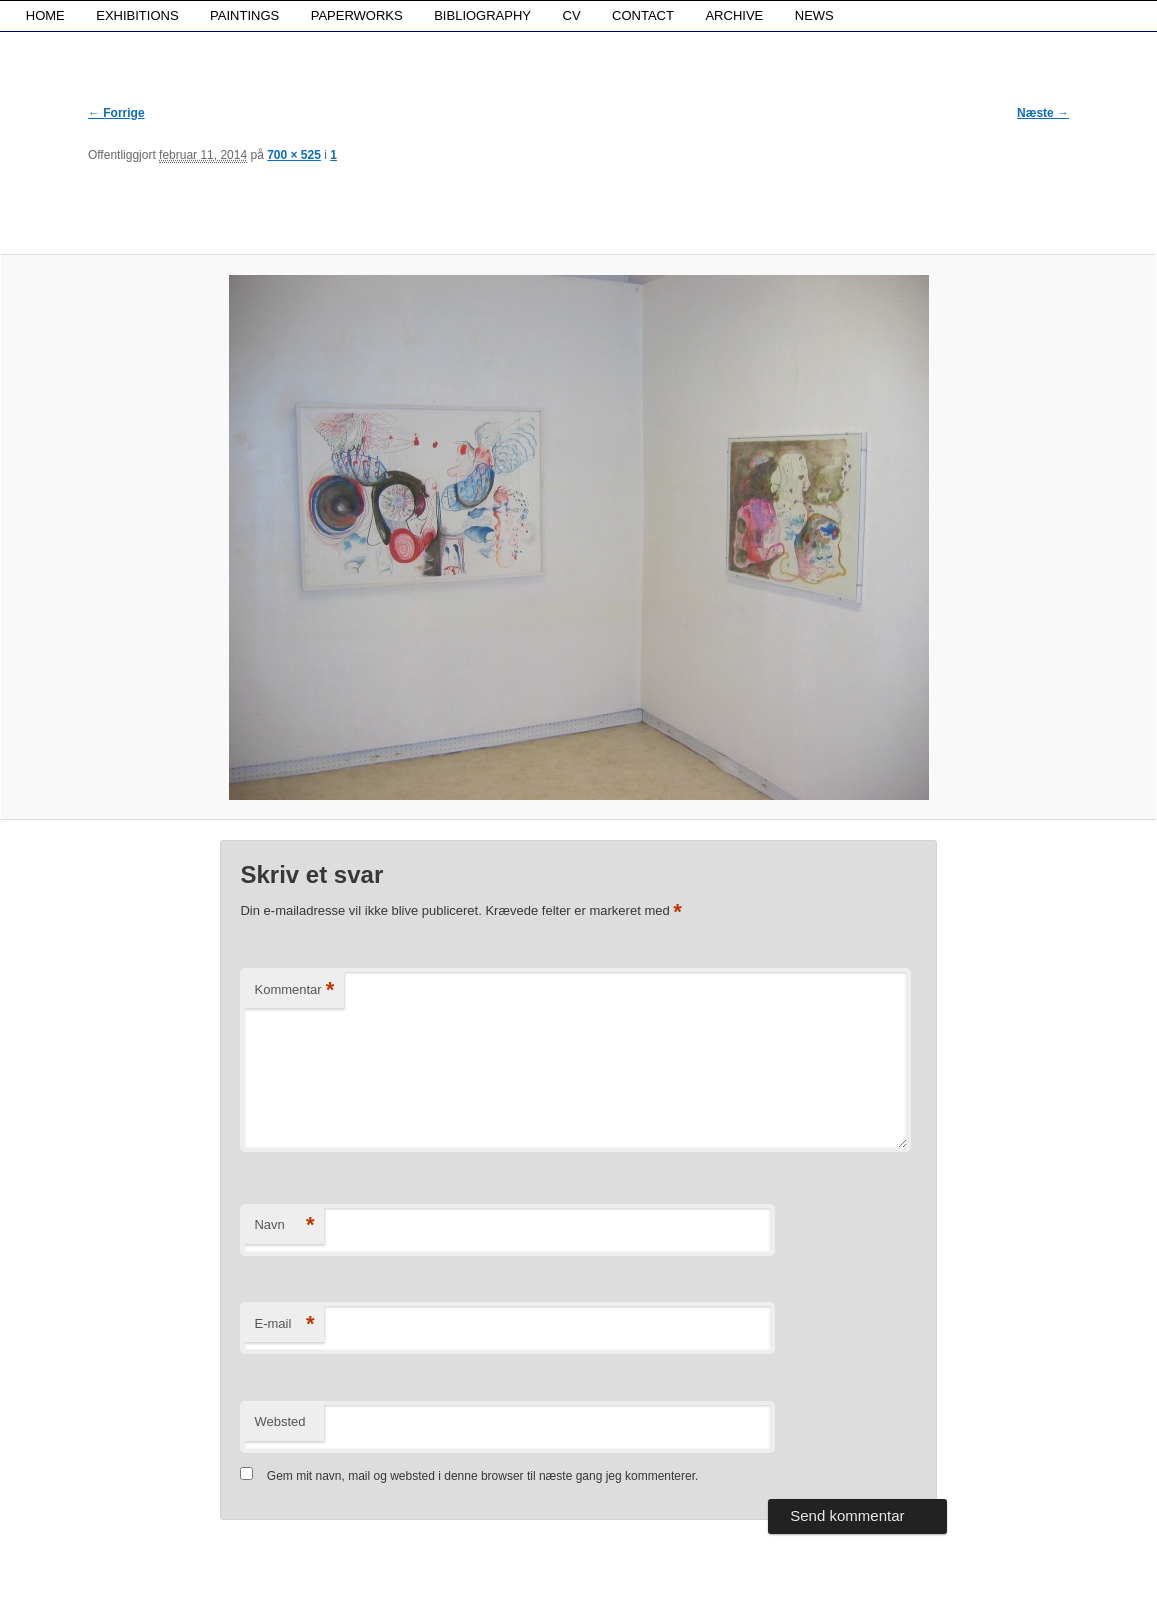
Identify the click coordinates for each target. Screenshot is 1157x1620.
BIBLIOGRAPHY (482, 15)
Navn (284, 1225)
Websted (279, 1421)
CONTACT (643, 15)
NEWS (814, 15)
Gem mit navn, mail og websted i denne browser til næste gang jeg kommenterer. (483, 1476)
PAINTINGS (244, 15)
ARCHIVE (734, 15)
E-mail (284, 1324)
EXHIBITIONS (137, 15)
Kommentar (294, 990)
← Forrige (116, 113)
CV (572, 15)
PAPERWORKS (357, 15)
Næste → (1043, 113)
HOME (45, 15)
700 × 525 (294, 155)
